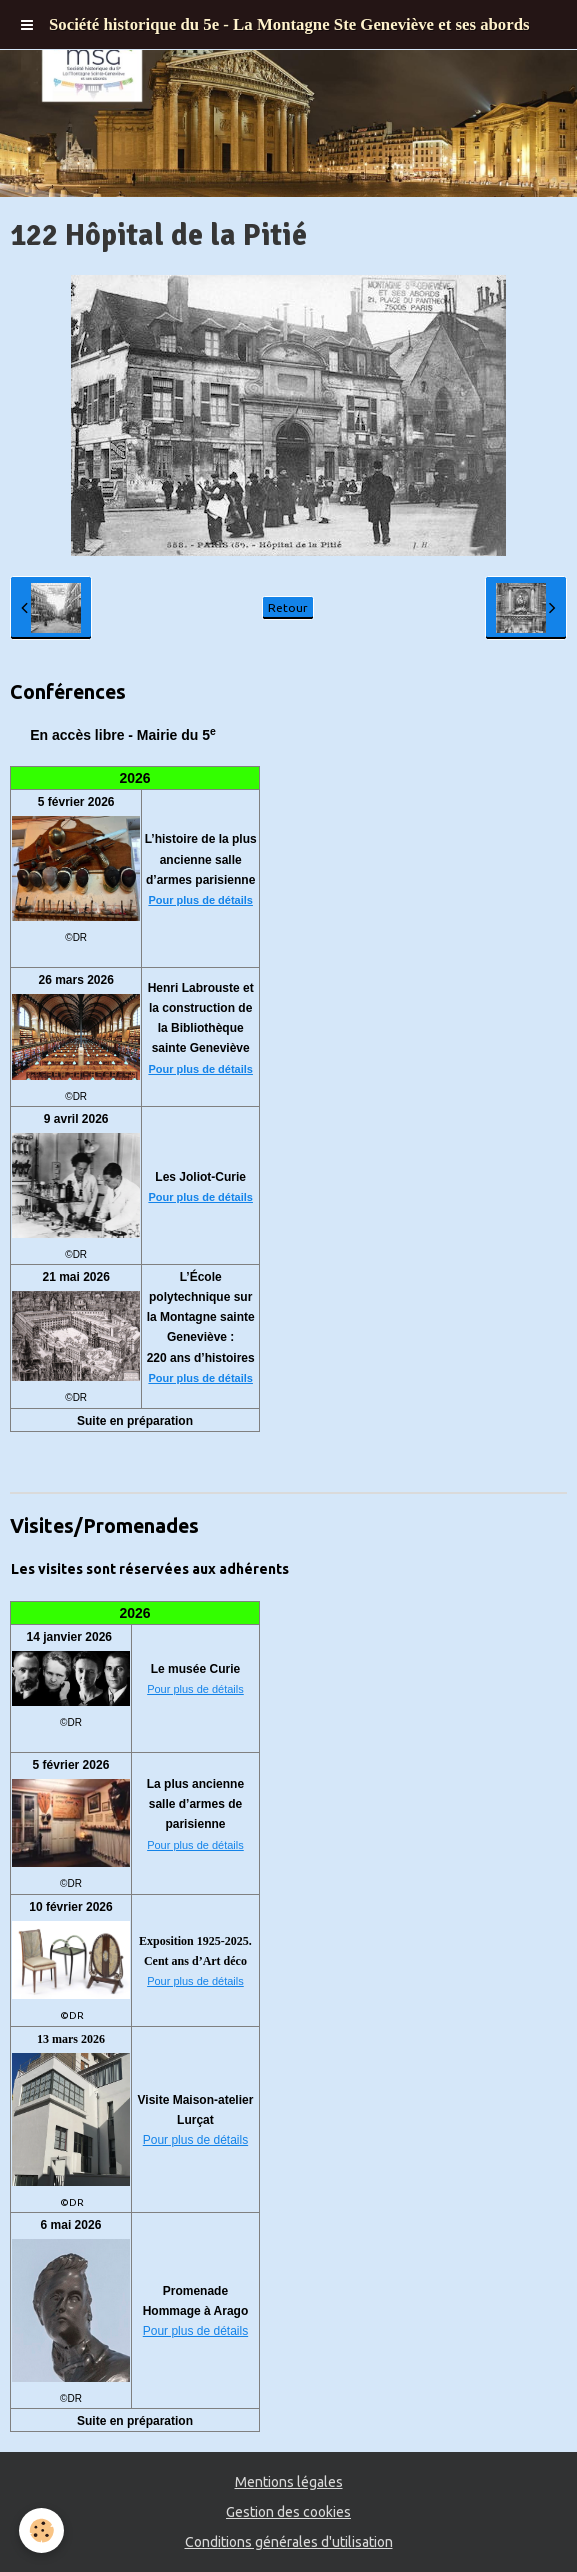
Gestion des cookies (288, 2512)
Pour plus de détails (200, 900)
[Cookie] (42, 2530)
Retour (288, 607)
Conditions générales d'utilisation (289, 2542)
